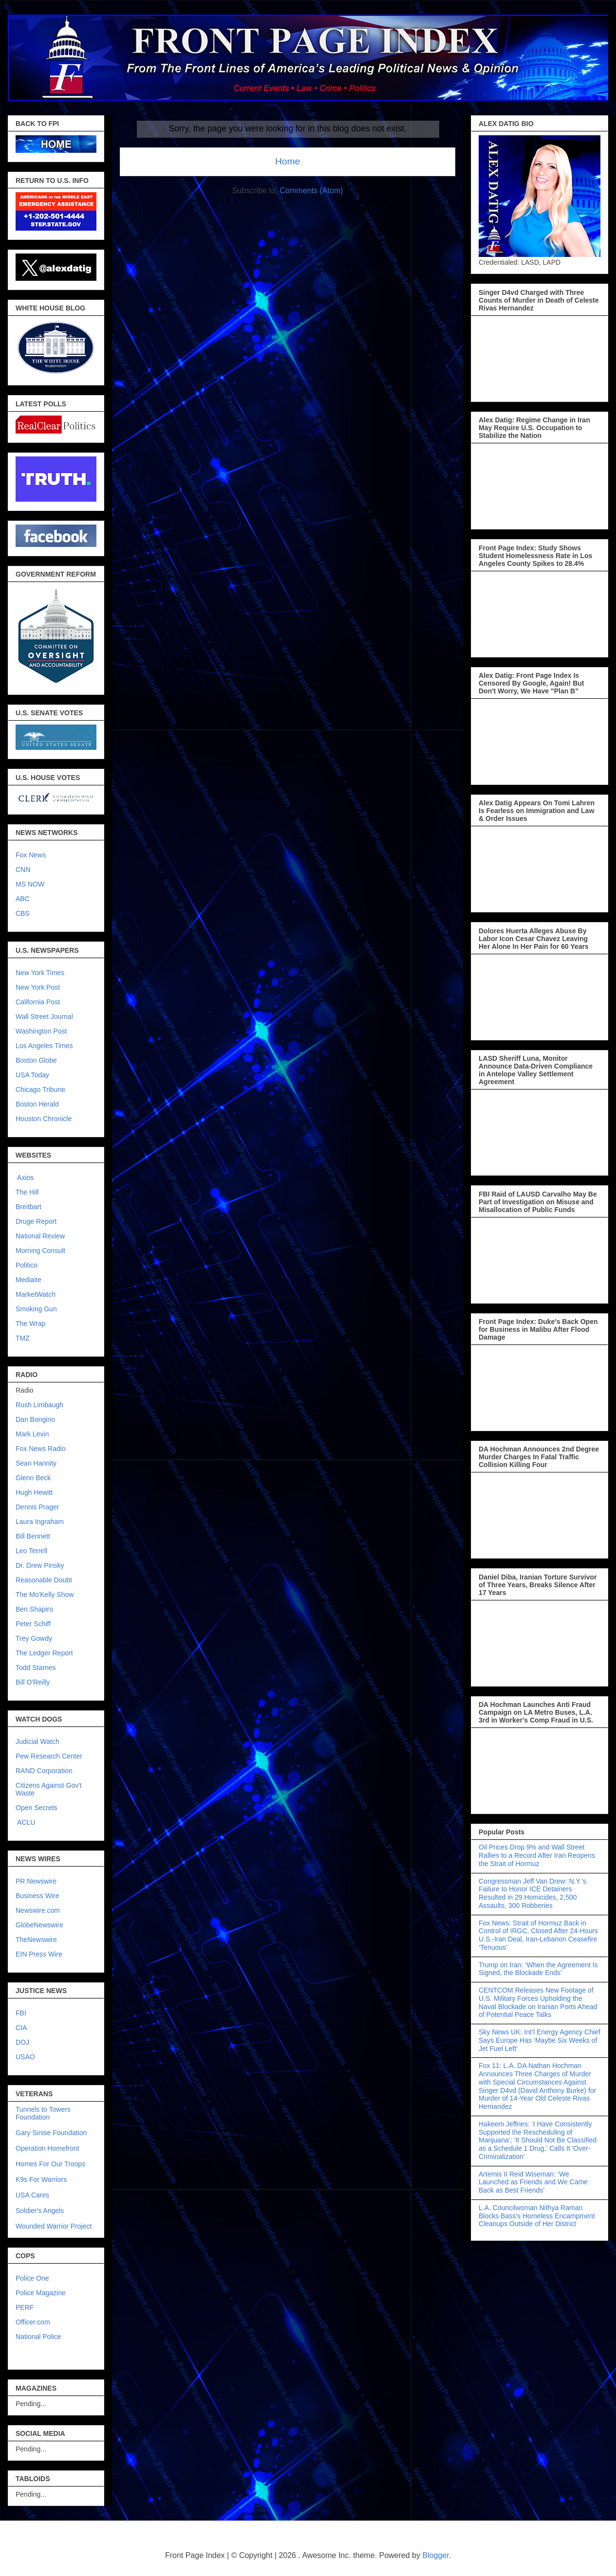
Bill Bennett (33, 1536)
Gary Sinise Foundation (51, 2133)
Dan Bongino (35, 1419)
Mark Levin (32, 1434)
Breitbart (28, 1207)
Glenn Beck (33, 1478)
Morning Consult (40, 1250)
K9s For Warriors (41, 2179)
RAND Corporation (44, 1771)
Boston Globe (36, 1060)
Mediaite (28, 1280)
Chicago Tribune (40, 1089)
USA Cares (32, 2195)
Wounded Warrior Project (54, 2226)
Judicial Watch (37, 1741)
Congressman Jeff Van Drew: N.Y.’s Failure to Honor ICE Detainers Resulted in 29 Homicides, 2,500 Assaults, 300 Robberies (532, 1893)
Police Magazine (41, 2293)
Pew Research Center (49, 1756)
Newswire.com (38, 1910)
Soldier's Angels (40, 2210)
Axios (25, 1177)
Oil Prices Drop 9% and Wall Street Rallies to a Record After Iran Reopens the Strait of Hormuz (537, 1855)
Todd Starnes (36, 1667)
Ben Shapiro (34, 1609)
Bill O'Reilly (33, 1682)
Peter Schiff (33, 1624)
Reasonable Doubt (44, 1580)
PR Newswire (36, 1881)
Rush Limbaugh (39, 1405)
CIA (21, 2028)
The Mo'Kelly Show (45, 1594)
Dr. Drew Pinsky (40, 1565)
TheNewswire (36, 1939)
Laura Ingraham (40, 1521)
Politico (26, 1265)
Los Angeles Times (44, 1046)
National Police (38, 2336)
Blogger (435, 2555)
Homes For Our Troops (50, 2164)
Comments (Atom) (311, 190)
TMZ (23, 1338)
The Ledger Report (44, 1653)
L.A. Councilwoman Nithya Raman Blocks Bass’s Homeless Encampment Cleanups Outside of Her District (537, 2216)
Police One (32, 2278)
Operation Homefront (47, 2148)
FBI (21, 2013)
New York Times (40, 973)
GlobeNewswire (39, 1925)
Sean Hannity (36, 1463)
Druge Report (36, 1221)
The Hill (27, 1192)
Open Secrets (36, 1808)
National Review (40, 1236)
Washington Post (41, 1031)
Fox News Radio (41, 1448)
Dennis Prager (37, 1507)
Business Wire (37, 1896)
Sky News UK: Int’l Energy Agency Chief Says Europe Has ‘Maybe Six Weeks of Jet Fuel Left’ (539, 2040)
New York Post (38, 987)
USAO (25, 2057)
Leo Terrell (31, 1551)
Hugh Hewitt (34, 1492)
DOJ (22, 2042)
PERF (25, 2307)
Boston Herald (37, 1104)
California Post (38, 1002)
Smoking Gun (36, 1309)
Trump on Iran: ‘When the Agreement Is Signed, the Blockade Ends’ (538, 1969)
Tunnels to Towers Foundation (43, 2113)
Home (287, 161)
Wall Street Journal (44, 1016)
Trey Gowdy (34, 1638)
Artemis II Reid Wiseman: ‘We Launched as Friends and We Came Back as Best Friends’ (533, 2182)
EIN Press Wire (39, 1954)
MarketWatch (36, 1294)
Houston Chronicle (44, 1119)
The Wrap (30, 1323)
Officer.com (33, 2322)
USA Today (32, 1075)
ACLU (26, 1822)
